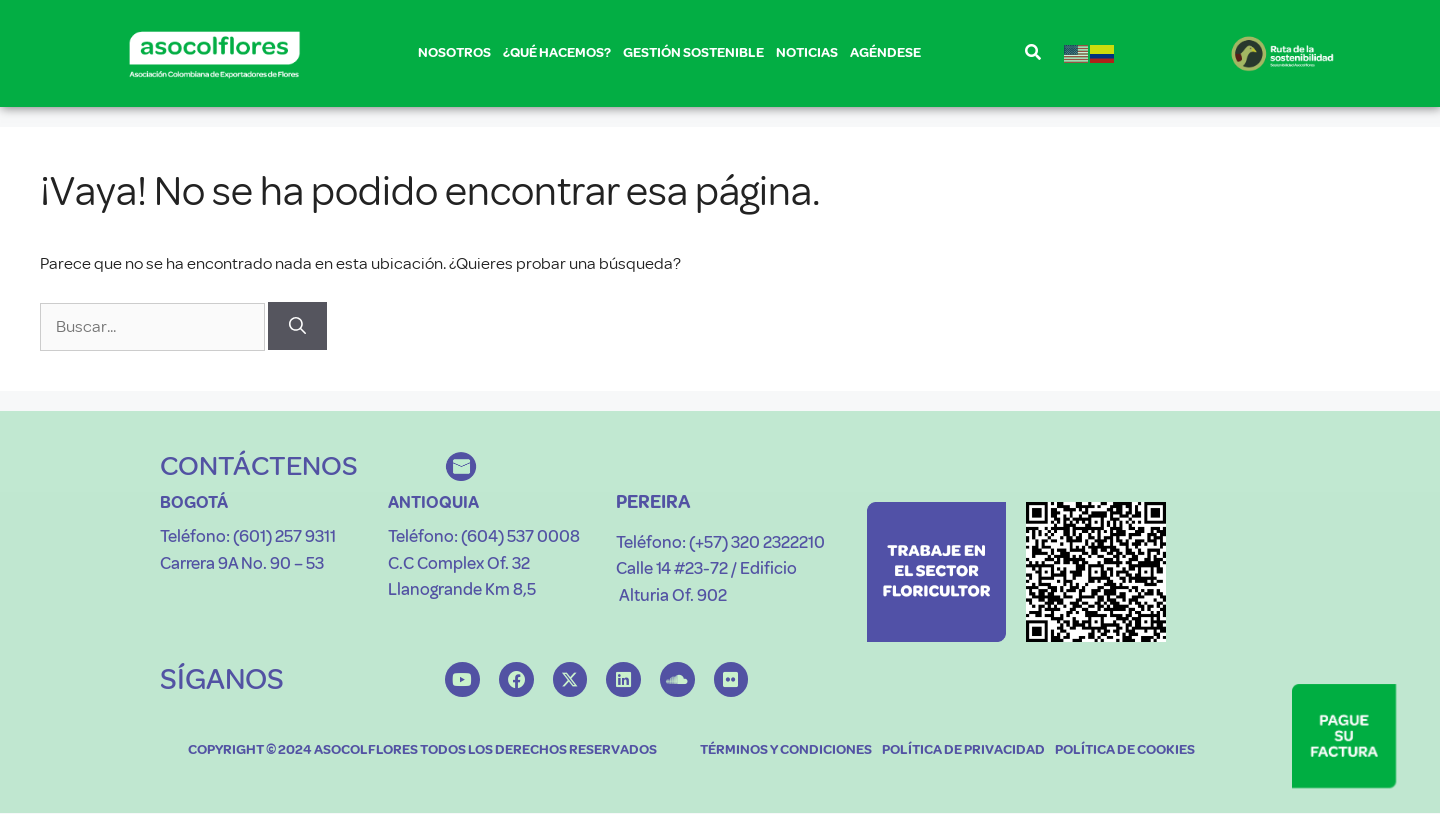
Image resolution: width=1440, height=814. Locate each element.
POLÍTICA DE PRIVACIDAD (963, 750)
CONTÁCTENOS (259, 465)
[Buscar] (297, 326)
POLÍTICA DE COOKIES (1125, 750)
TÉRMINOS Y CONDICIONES (786, 750)
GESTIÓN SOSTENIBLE (693, 56)
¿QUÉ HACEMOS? (557, 56)
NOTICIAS (807, 52)
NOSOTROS (454, 56)
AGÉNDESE (885, 52)
